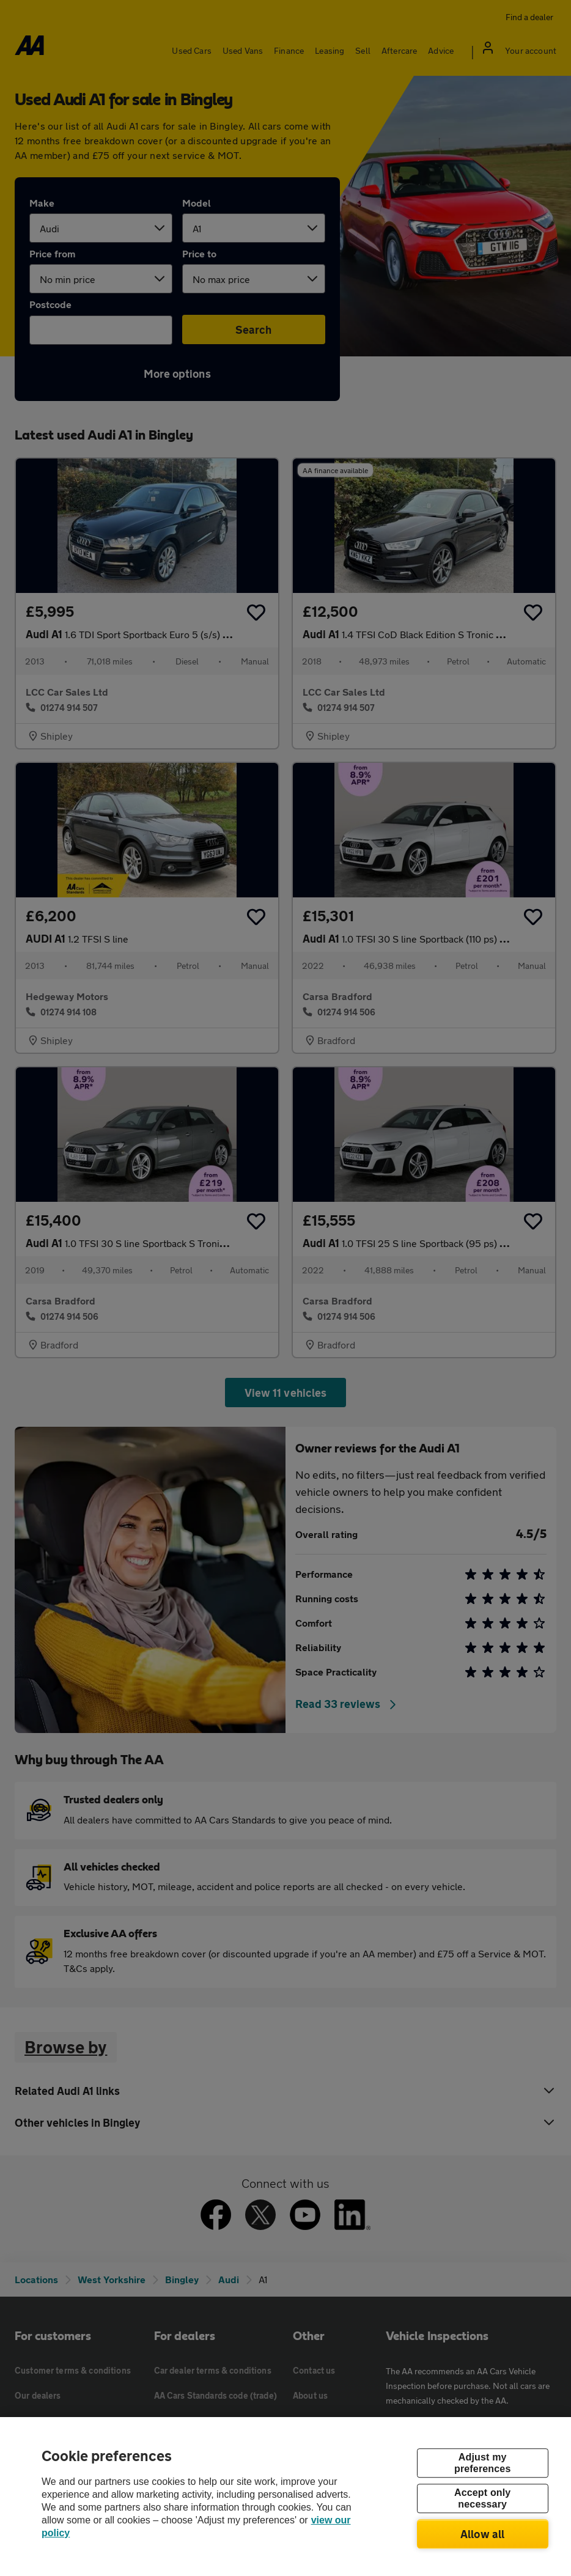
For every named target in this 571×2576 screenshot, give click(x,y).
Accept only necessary (482, 2498)
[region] (285, 2496)
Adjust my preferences (482, 2463)
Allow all (482, 2534)
